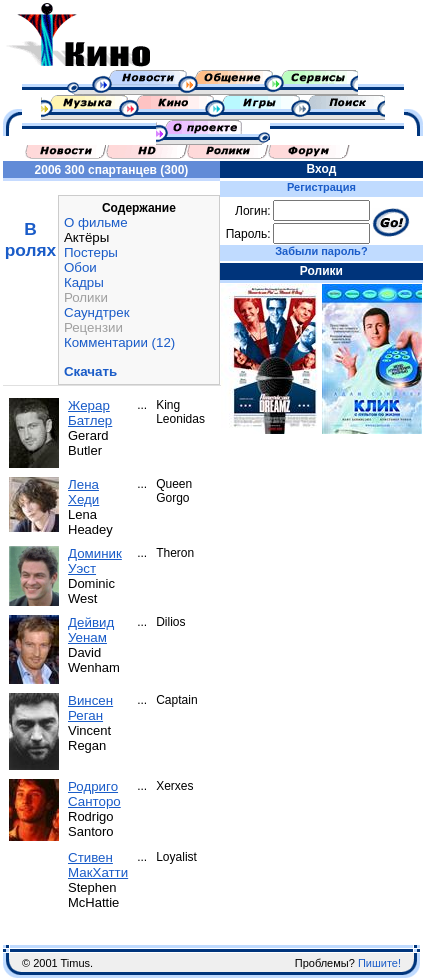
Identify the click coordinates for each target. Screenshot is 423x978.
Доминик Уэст (95, 561)
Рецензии (93, 327)
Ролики (86, 297)
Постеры (91, 252)
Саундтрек (97, 312)
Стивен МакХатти (98, 865)
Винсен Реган (90, 708)
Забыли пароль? (321, 251)
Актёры (86, 237)
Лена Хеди (83, 492)
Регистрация (321, 187)
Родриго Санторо (94, 794)
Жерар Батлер (90, 413)
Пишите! (379, 963)
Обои (80, 267)
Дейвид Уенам (91, 630)
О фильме (96, 222)
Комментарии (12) (119, 342)
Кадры (84, 282)
